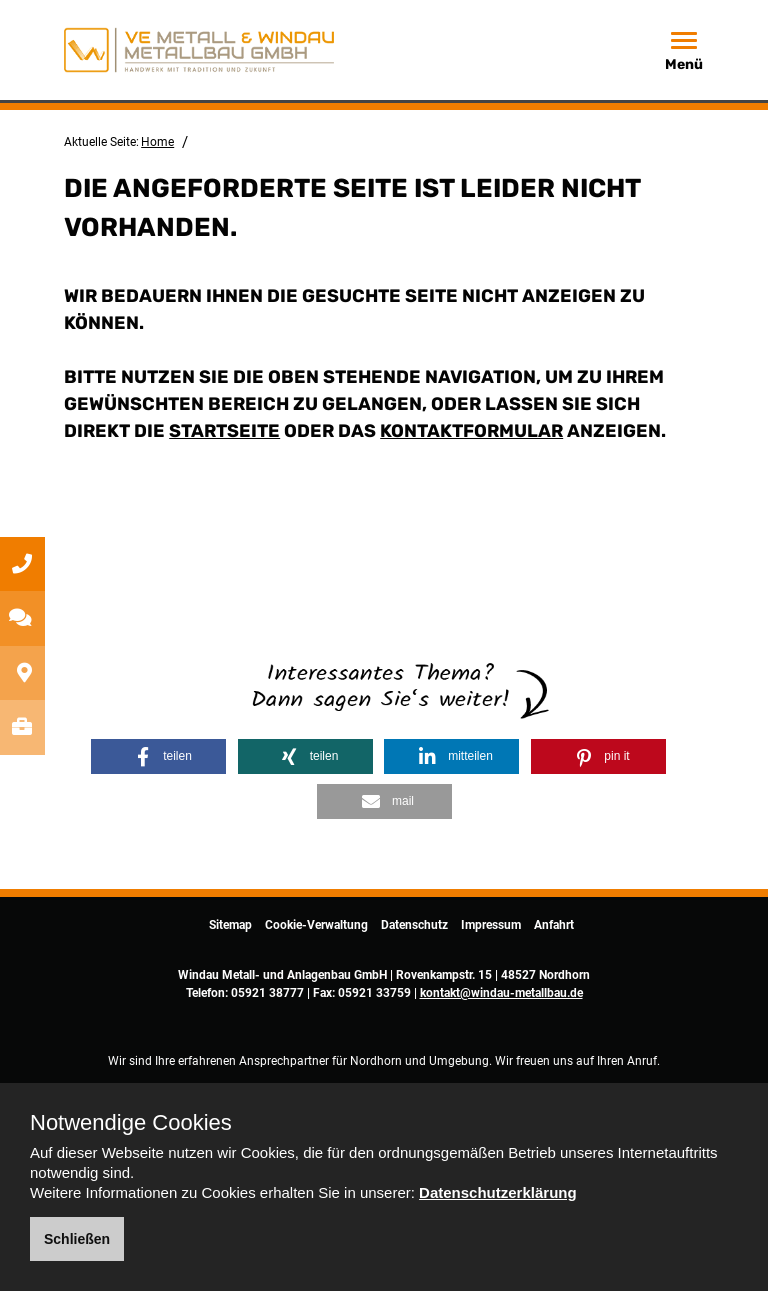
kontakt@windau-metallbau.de (501, 993)
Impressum (491, 925)
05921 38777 (267, 993)
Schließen (77, 1239)
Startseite (224, 431)
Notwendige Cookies (131, 1123)
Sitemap (230, 925)
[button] (158, 756)
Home (157, 142)
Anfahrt (554, 925)
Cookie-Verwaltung (316, 925)
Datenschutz (414, 925)
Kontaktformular (471, 431)
